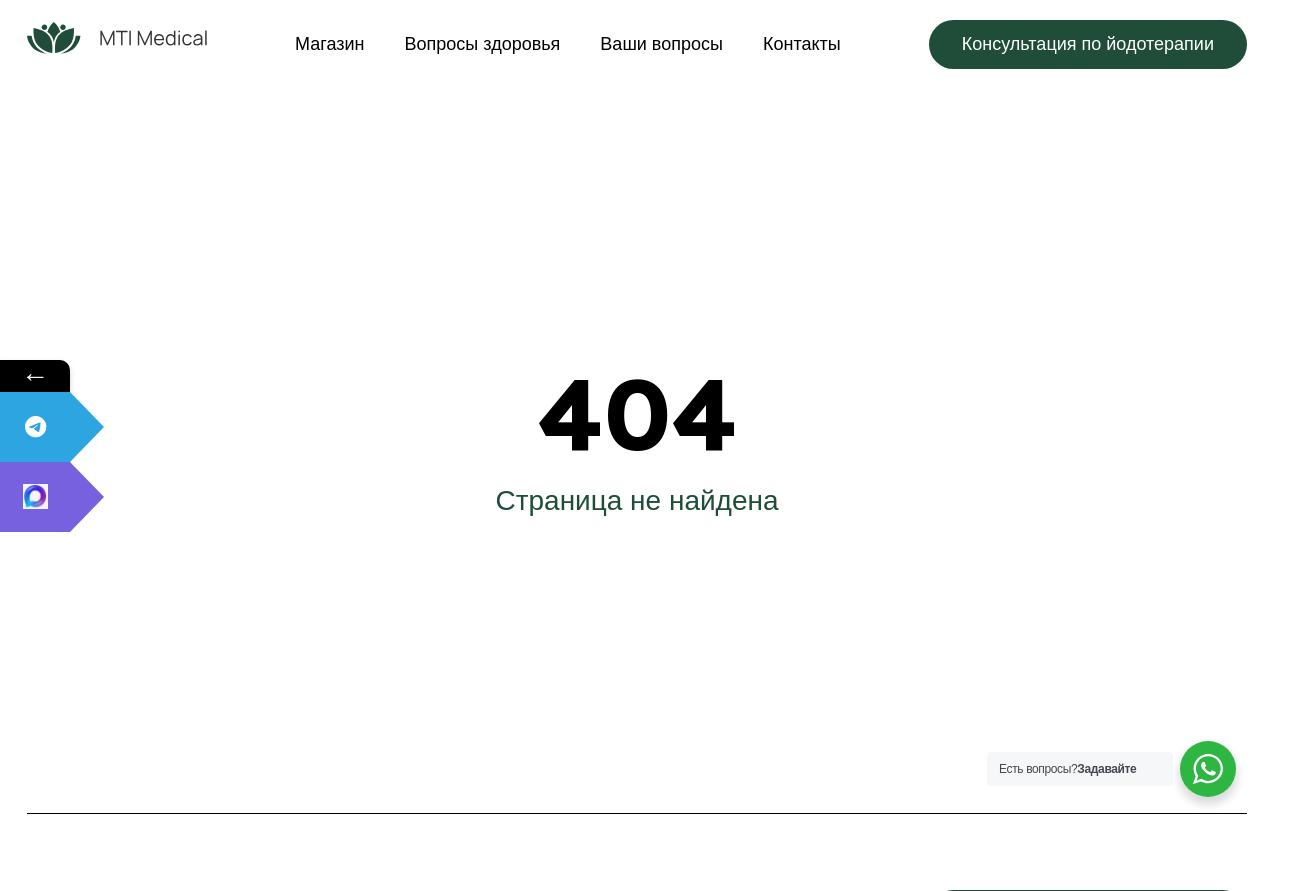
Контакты (802, 44)
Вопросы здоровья (483, 44)
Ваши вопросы (661, 44)
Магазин (329, 44)
